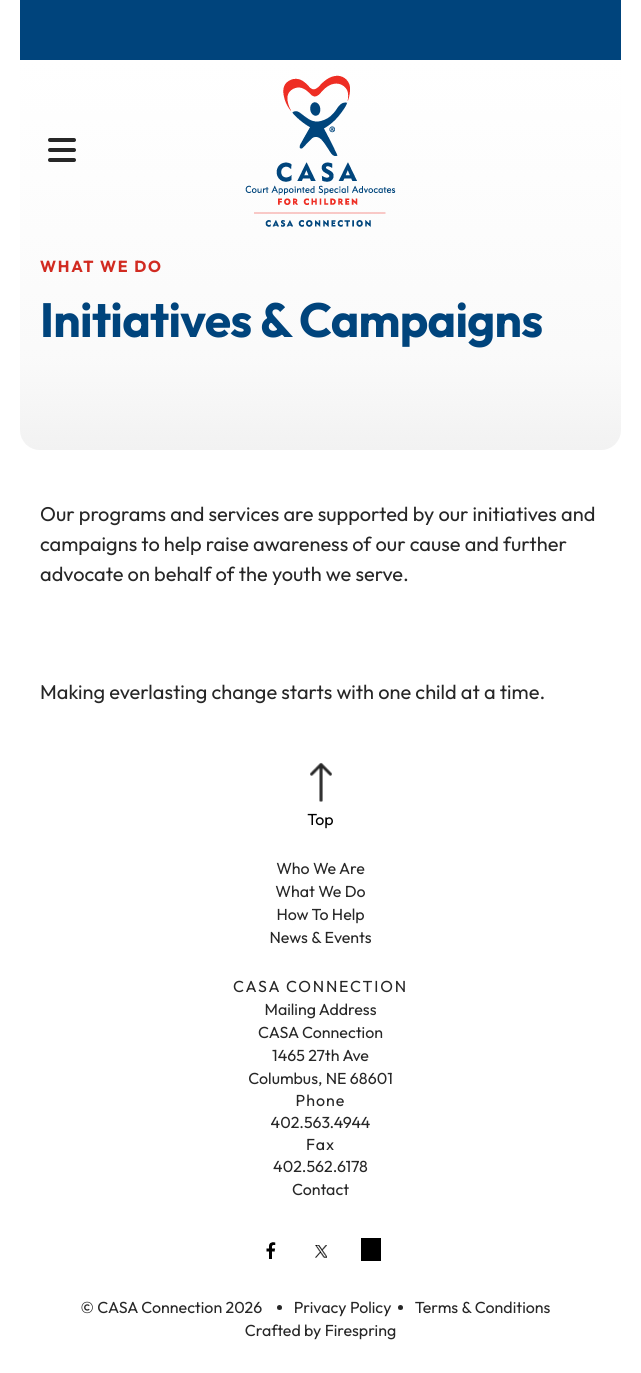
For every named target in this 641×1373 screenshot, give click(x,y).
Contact (320, 1190)
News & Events (320, 938)
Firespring (361, 1331)
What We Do (320, 892)
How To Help (320, 915)
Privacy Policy (343, 1308)
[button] (62, 151)
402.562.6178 (320, 1167)
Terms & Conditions (483, 1308)
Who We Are (320, 869)
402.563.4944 (321, 1123)
